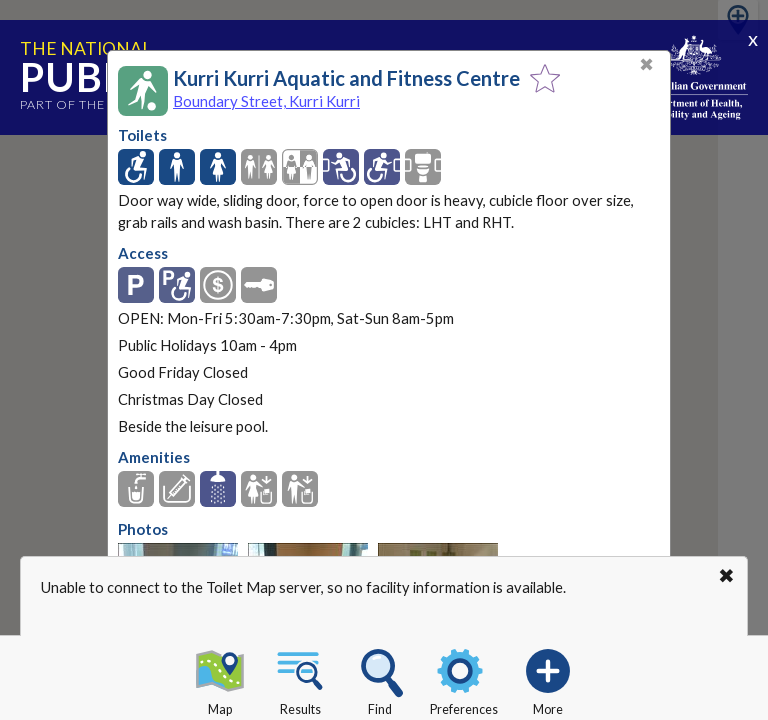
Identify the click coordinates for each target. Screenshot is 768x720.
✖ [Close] (646, 64)
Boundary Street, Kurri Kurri (266, 101)
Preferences (464, 679)
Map (220, 679)
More (548, 679)
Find (380, 679)
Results (300, 679)
